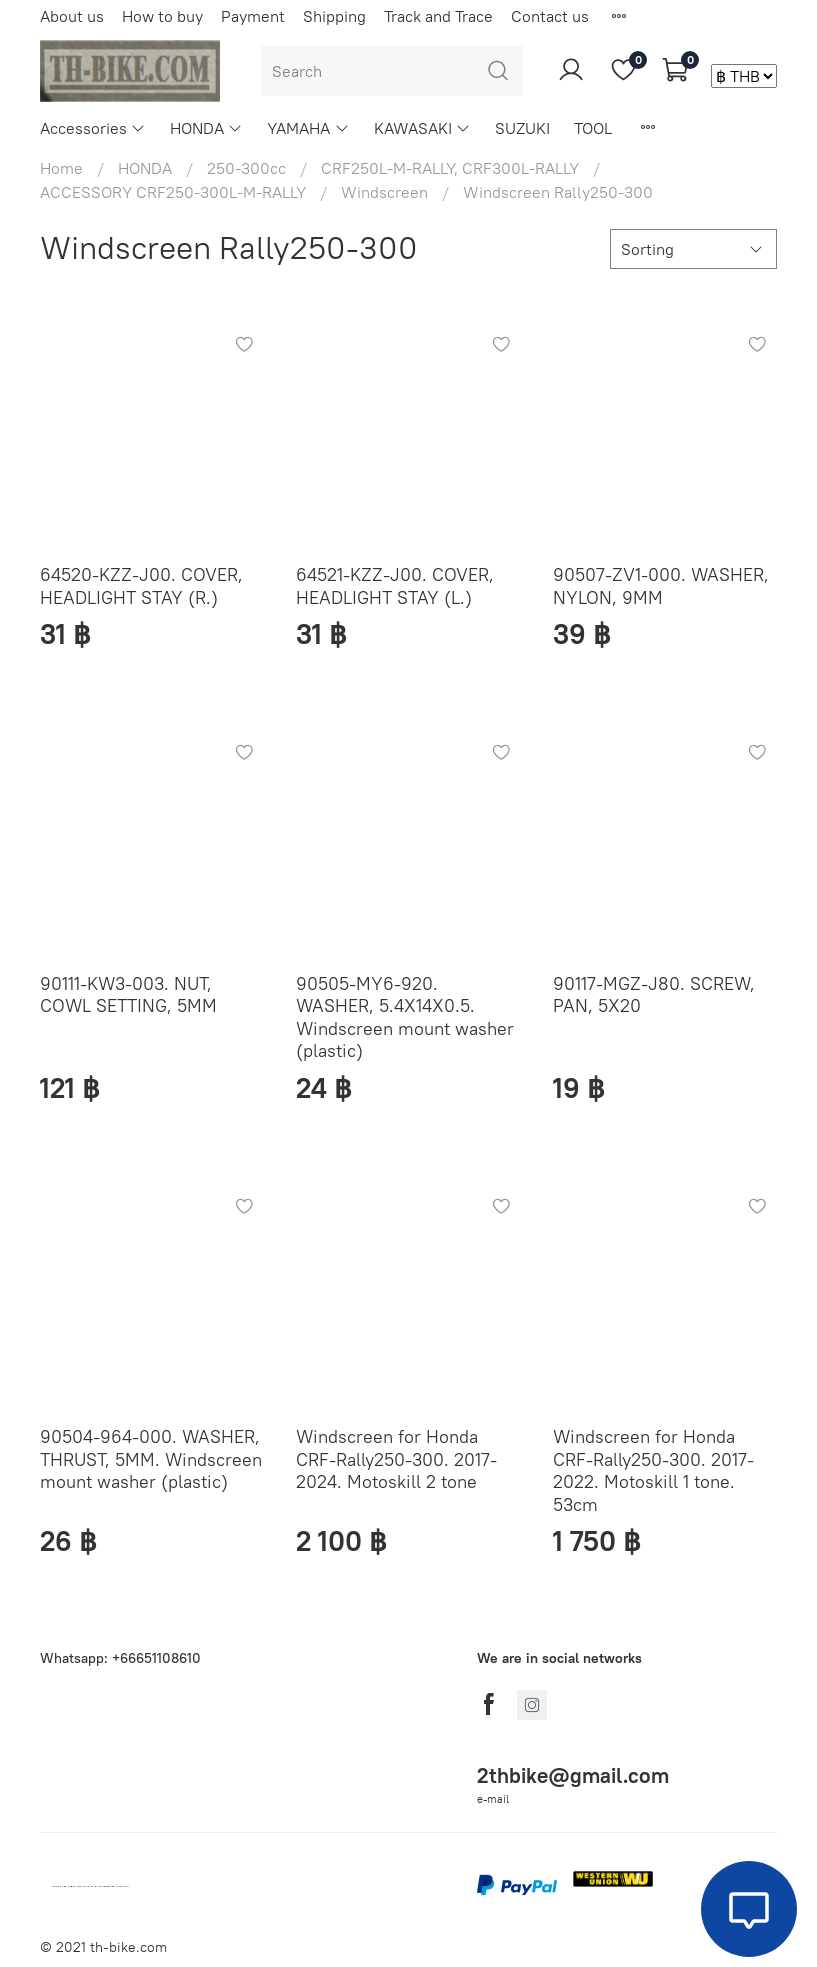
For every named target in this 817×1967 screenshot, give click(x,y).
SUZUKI (522, 128)
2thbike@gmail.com (573, 1775)
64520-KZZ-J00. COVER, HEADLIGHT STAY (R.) (141, 586)
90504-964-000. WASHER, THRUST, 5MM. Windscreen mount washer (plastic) (151, 1459)
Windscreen (384, 192)
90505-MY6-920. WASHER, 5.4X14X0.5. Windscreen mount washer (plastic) (405, 1017)
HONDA (206, 128)
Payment (253, 16)
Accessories (93, 128)
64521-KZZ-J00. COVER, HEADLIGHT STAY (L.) (395, 586)
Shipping (334, 16)
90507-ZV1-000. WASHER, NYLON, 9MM (661, 586)
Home (61, 168)
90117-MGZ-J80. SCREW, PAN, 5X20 (654, 995)
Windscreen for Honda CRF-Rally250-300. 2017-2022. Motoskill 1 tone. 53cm (653, 1470)
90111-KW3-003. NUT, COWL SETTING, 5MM (128, 995)
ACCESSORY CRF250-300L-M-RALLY (173, 192)
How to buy (162, 16)
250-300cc (246, 168)
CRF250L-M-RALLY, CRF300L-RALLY (450, 168)
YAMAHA (308, 128)
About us (72, 16)
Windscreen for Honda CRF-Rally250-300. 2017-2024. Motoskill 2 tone (396, 1459)
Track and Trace (438, 16)
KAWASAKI (422, 128)
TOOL (593, 128)
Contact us (550, 16)
